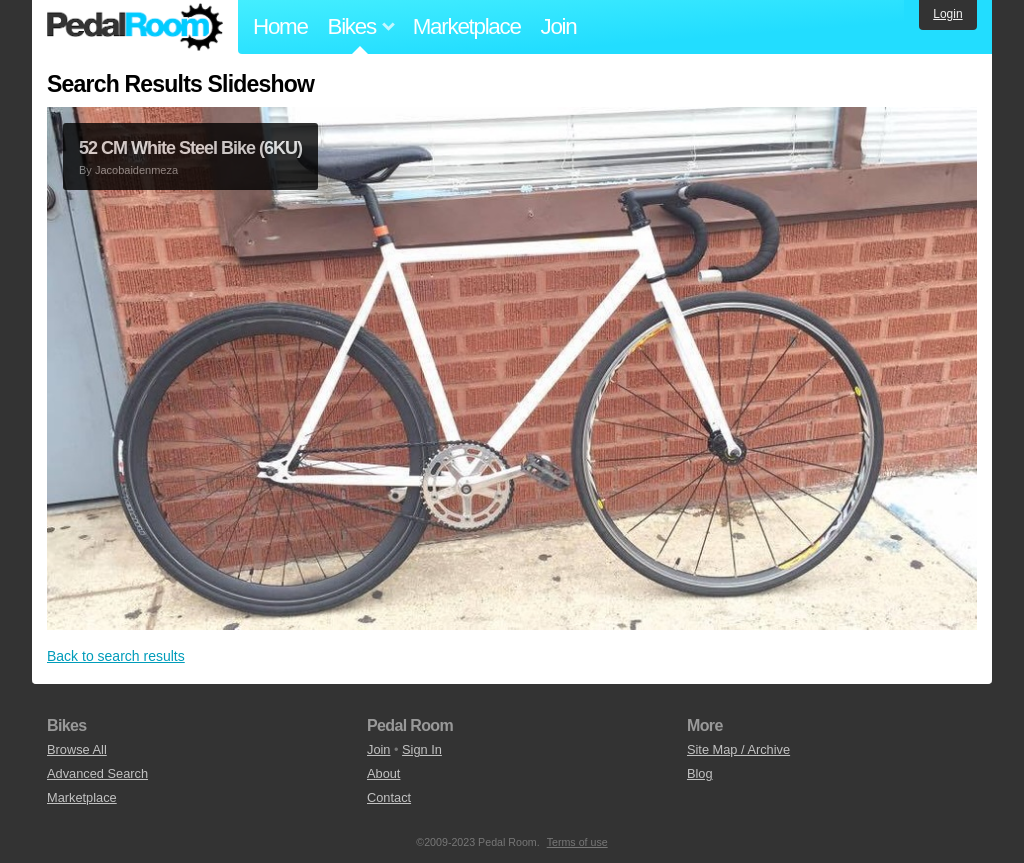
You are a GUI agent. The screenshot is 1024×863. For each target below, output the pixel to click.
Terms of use (577, 842)
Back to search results (116, 656)
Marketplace (467, 26)
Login (947, 14)
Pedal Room (135, 27)
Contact (389, 797)
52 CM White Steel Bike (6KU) (190, 148)
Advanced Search (97, 773)
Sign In (422, 749)
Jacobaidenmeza (136, 170)
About (383, 773)
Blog (700, 773)
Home (280, 26)
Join (559, 26)
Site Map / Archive (738, 749)
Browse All (77, 749)
